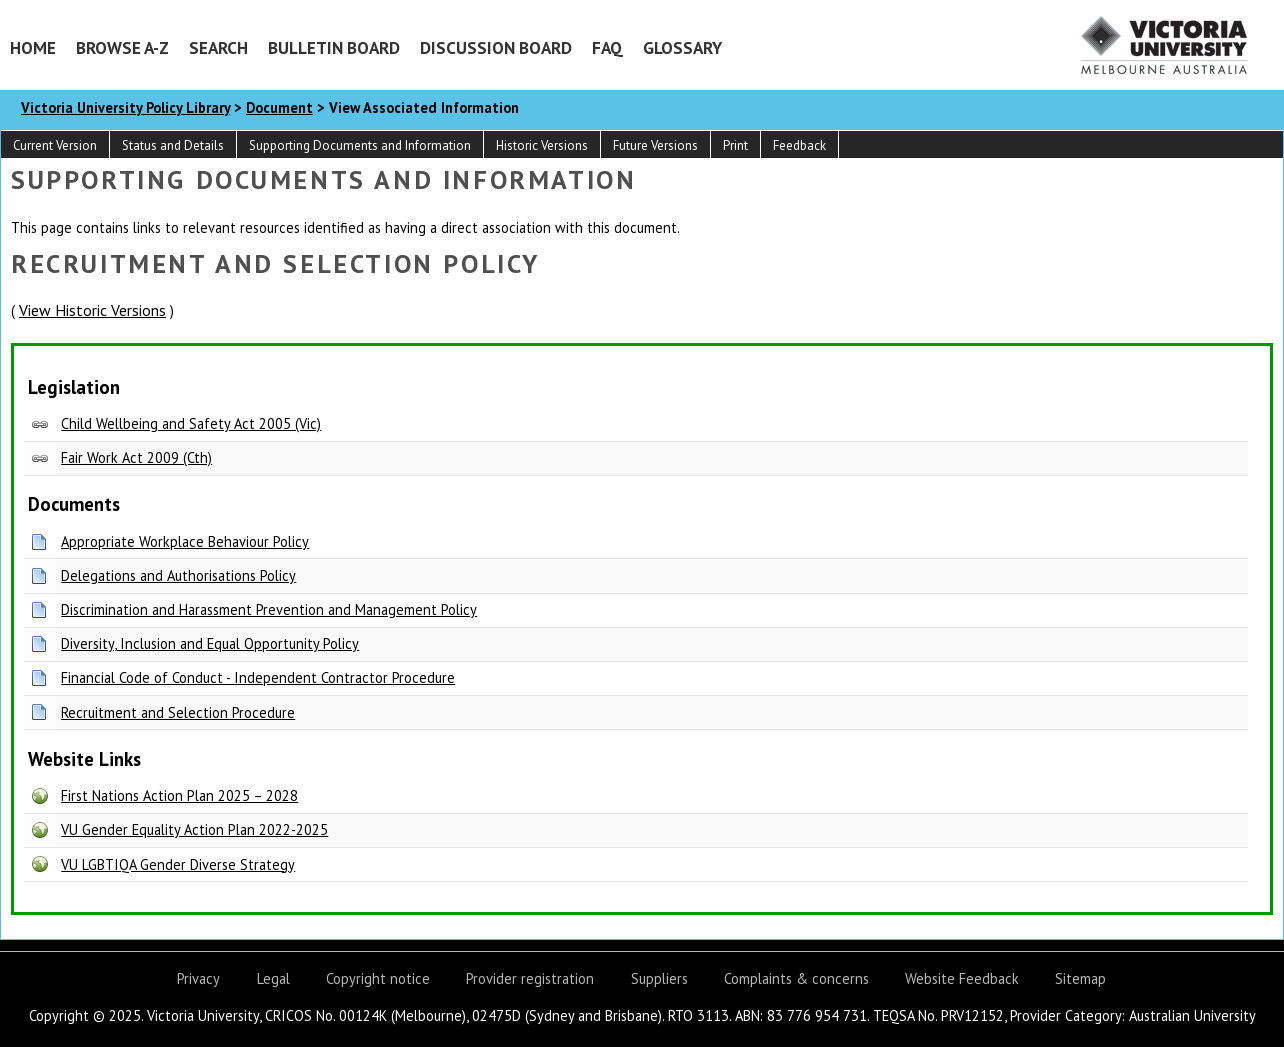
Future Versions (655, 145)
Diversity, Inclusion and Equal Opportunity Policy (210, 643)
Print (735, 145)
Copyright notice (378, 978)
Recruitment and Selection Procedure (178, 712)
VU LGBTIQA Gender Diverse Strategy (178, 864)
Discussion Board (496, 47)
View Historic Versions (92, 310)
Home (33, 47)
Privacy (198, 978)
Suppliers (659, 978)
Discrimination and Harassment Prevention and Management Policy (269, 609)
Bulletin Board (334, 47)
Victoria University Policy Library (125, 107)
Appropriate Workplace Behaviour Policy (185, 541)
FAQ (607, 47)
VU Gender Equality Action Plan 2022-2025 (194, 829)
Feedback (799, 145)
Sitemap (1080, 978)
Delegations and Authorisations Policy (178, 575)
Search (218, 47)
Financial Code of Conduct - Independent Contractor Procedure (258, 677)
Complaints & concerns (796, 978)
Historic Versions (542, 145)
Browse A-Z (122, 47)
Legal (273, 978)
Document (279, 107)
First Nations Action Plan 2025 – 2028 (179, 795)
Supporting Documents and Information (360, 145)
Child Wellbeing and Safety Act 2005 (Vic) (191, 423)
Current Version (55, 145)
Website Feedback (962, 978)
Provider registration (530, 978)
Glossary (682, 47)
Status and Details (173, 145)
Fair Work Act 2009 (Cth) (136, 457)
